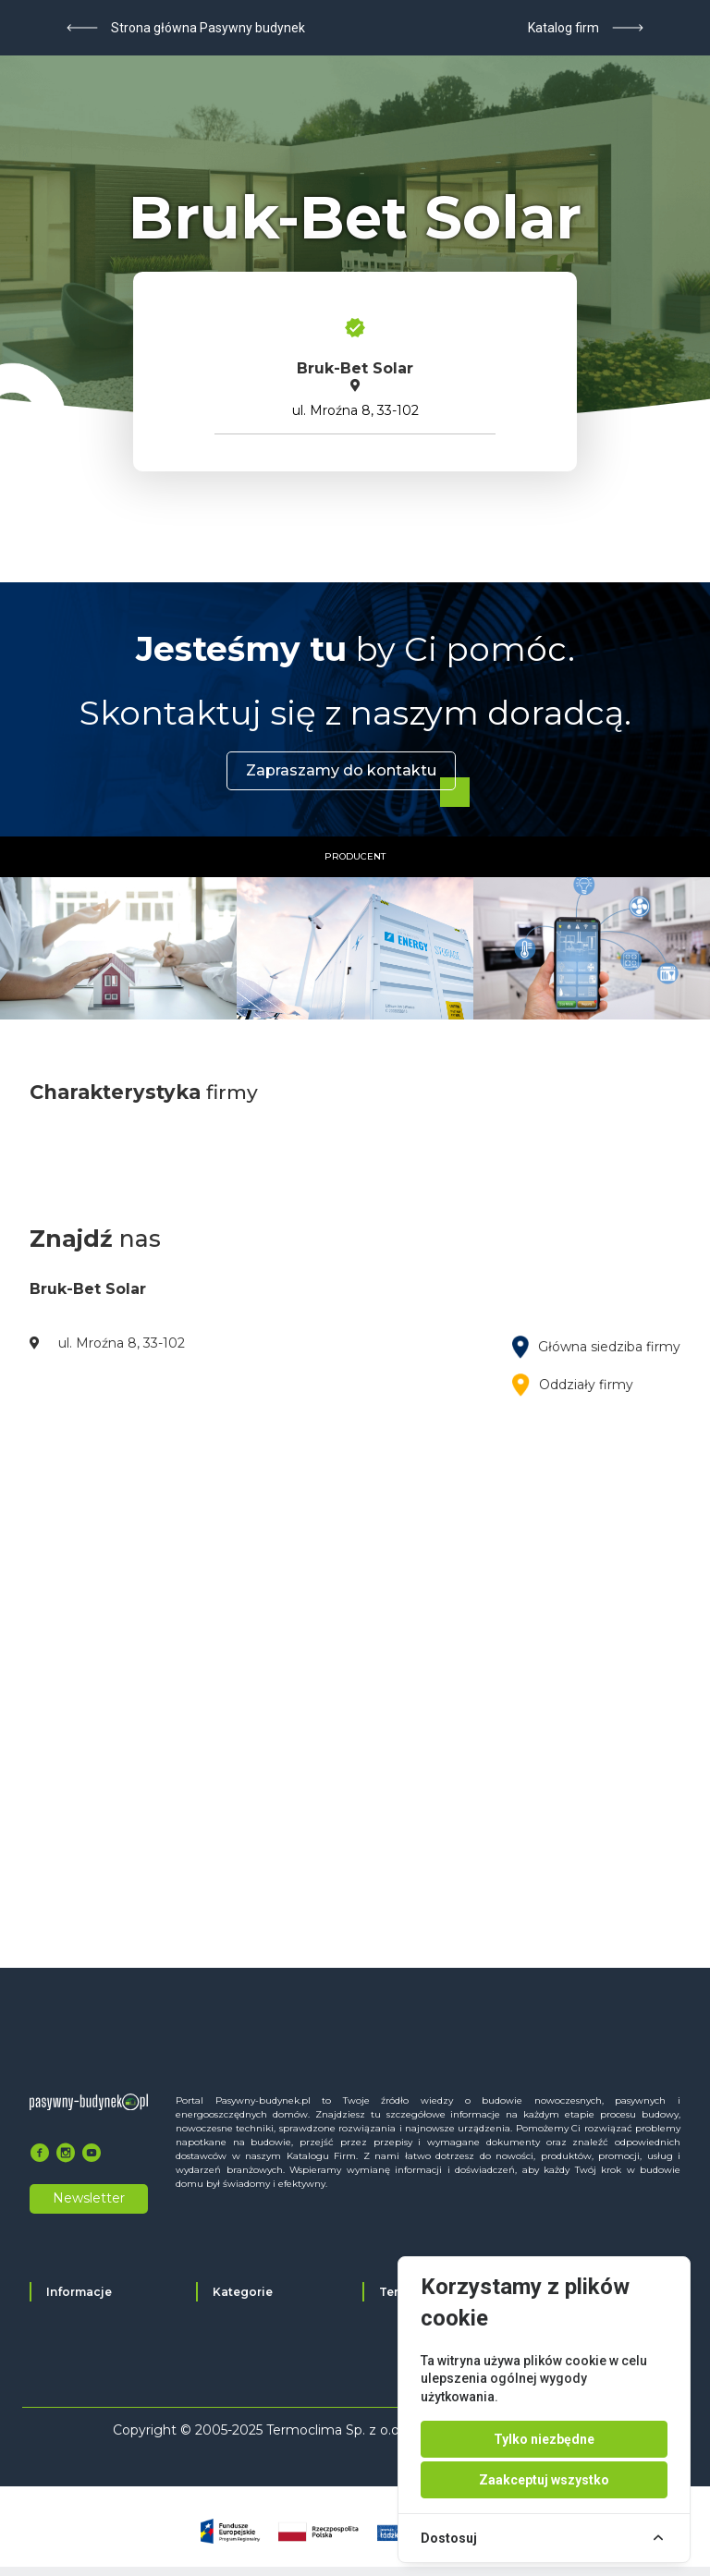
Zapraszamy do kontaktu (341, 770)
